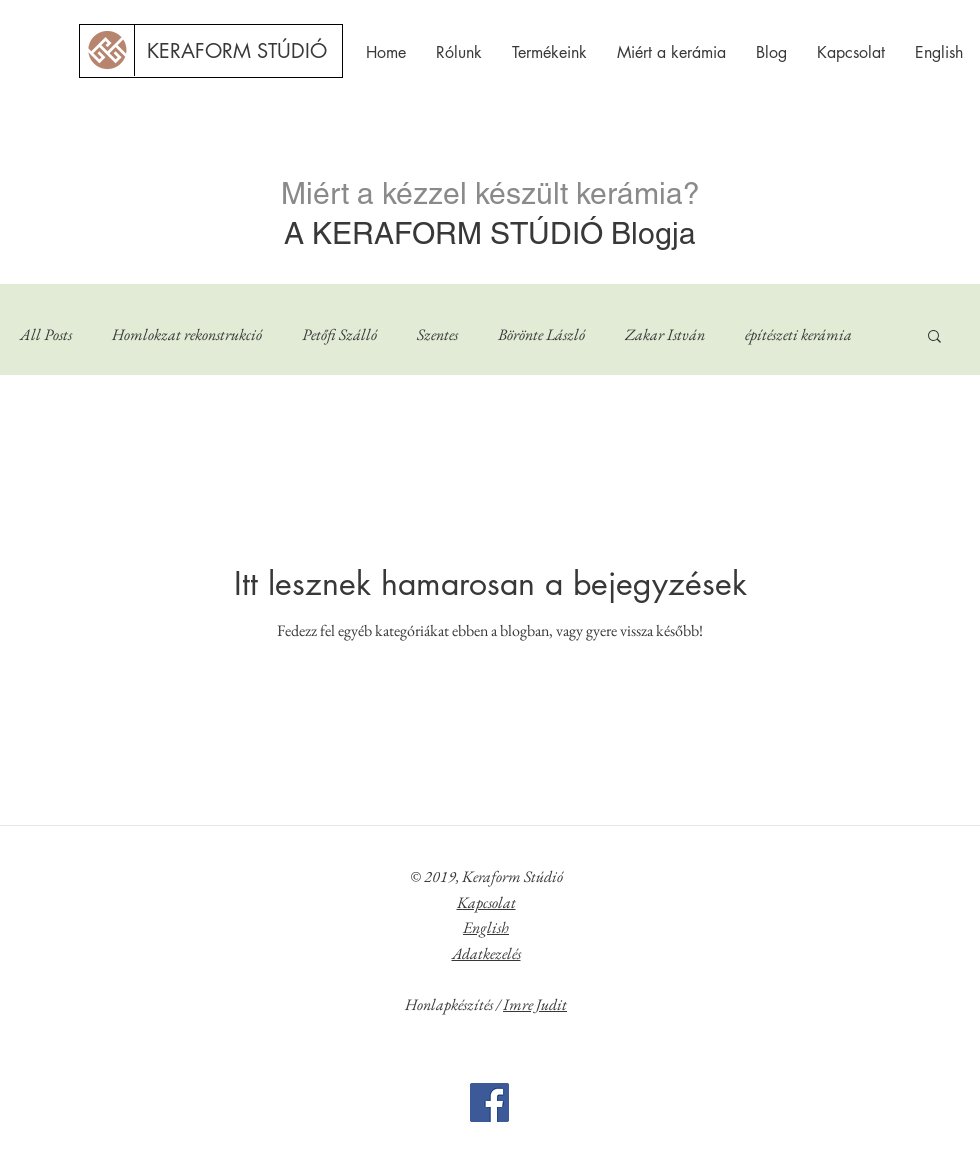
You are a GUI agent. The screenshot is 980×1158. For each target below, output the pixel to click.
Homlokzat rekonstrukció (187, 334)
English (486, 927)
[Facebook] (489, 1102)
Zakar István (665, 334)
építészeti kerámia (798, 334)
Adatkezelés (486, 953)
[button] (934, 337)
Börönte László (541, 334)
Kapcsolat (486, 902)
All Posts (46, 334)
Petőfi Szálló (339, 334)
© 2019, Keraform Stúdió (486, 876)
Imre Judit (535, 1004)
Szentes (437, 334)
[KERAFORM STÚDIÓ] (237, 51)
